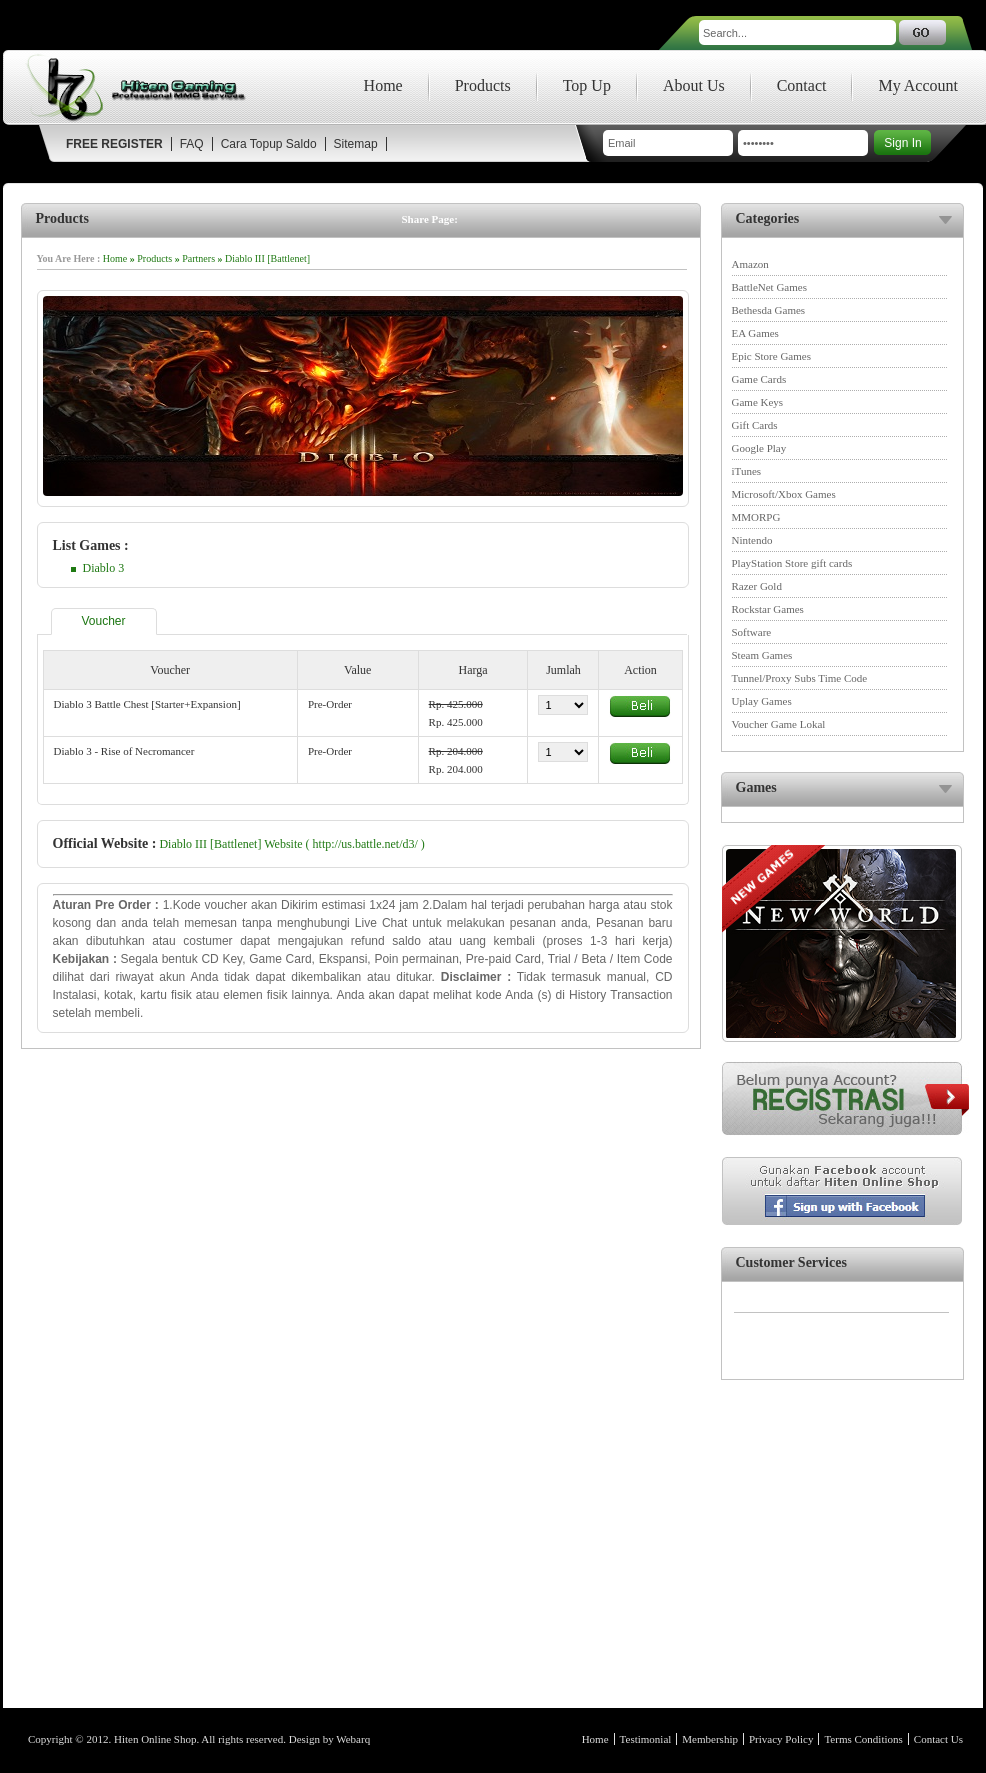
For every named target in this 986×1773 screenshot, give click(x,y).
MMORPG (756, 517)
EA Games (755, 333)
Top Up (587, 85)
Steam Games (762, 655)
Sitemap (356, 144)
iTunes (747, 471)
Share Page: (430, 219)
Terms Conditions (863, 1739)
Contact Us (938, 1739)
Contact (802, 85)
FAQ (192, 144)
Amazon (750, 264)
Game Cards (759, 379)
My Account (918, 85)
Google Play (759, 448)
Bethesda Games (769, 310)
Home (383, 85)
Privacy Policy (781, 1739)
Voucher (104, 621)
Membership (710, 1739)
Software (752, 632)
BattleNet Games (769, 287)
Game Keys (758, 402)
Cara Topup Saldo (269, 144)
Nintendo (752, 540)
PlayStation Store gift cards (792, 563)
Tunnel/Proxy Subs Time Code (800, 678)
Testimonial (646, 1739)
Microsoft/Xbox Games (784, 494)
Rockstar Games (768, 609)
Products (483, 85)
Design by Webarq (329, 1739)
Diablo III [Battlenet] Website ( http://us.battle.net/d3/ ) (291, 844)
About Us (694, 85)
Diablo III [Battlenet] (267, 258)
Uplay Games (762, 701)
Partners (198, 258)
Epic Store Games (771, 356)
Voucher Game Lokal (779, 724)
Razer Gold (757, 586)
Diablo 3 (104, 568)
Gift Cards (755, 425)
